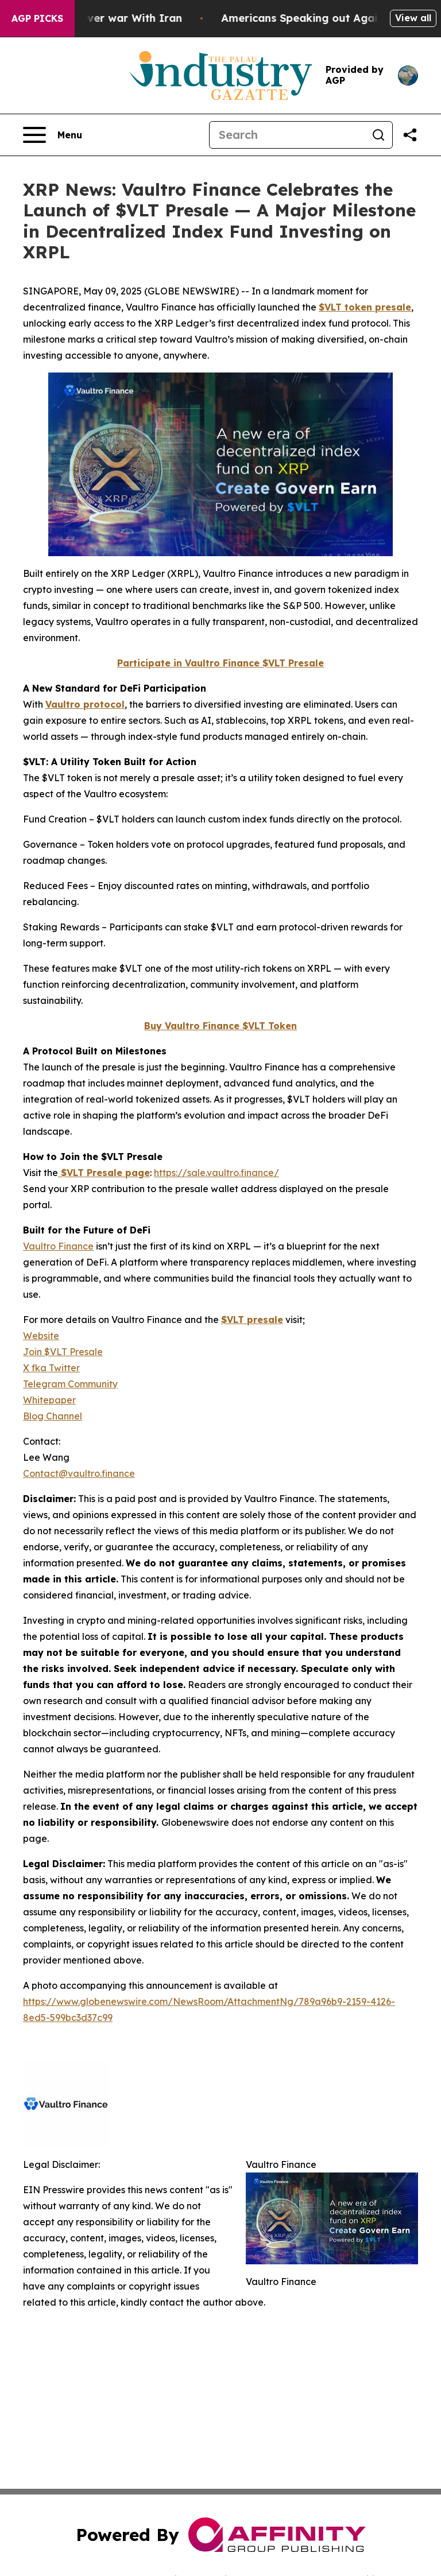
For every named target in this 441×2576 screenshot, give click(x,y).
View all (413, 18)
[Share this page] (410, 134)
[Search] (287, 135)
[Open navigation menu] (52, 134)
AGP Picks (37, 18)
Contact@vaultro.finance (79, 1473)
